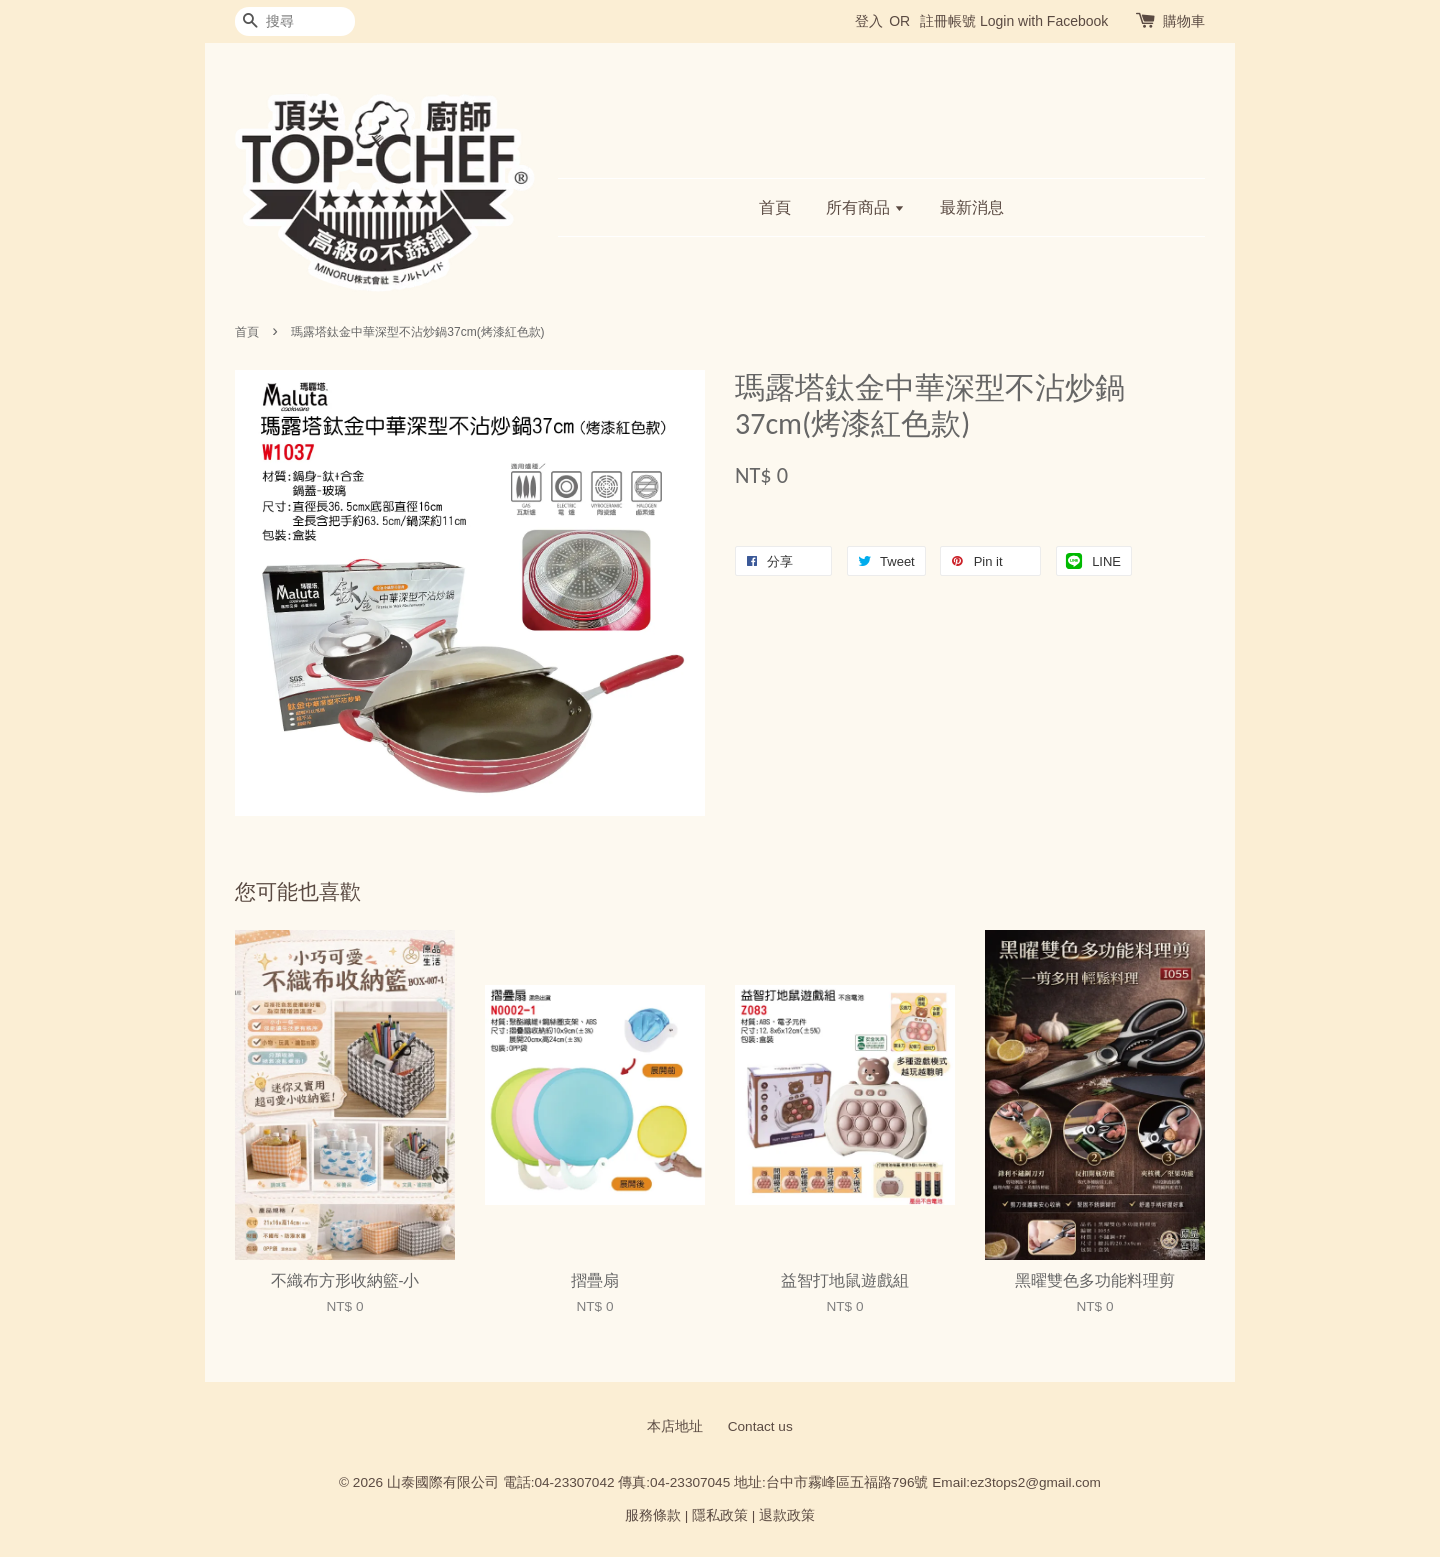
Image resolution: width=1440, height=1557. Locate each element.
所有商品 (865, 207)
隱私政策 (720, 1515)
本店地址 (675, 1426)
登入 (869, 21)
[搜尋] (295, 21)
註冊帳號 (948, 21)
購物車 (1184, 21)
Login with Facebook (1044, 21)
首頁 (775, 207)
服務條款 (653, 1515)
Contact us (760, 1426)
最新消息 (972, 207)
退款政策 (787, 1515)
